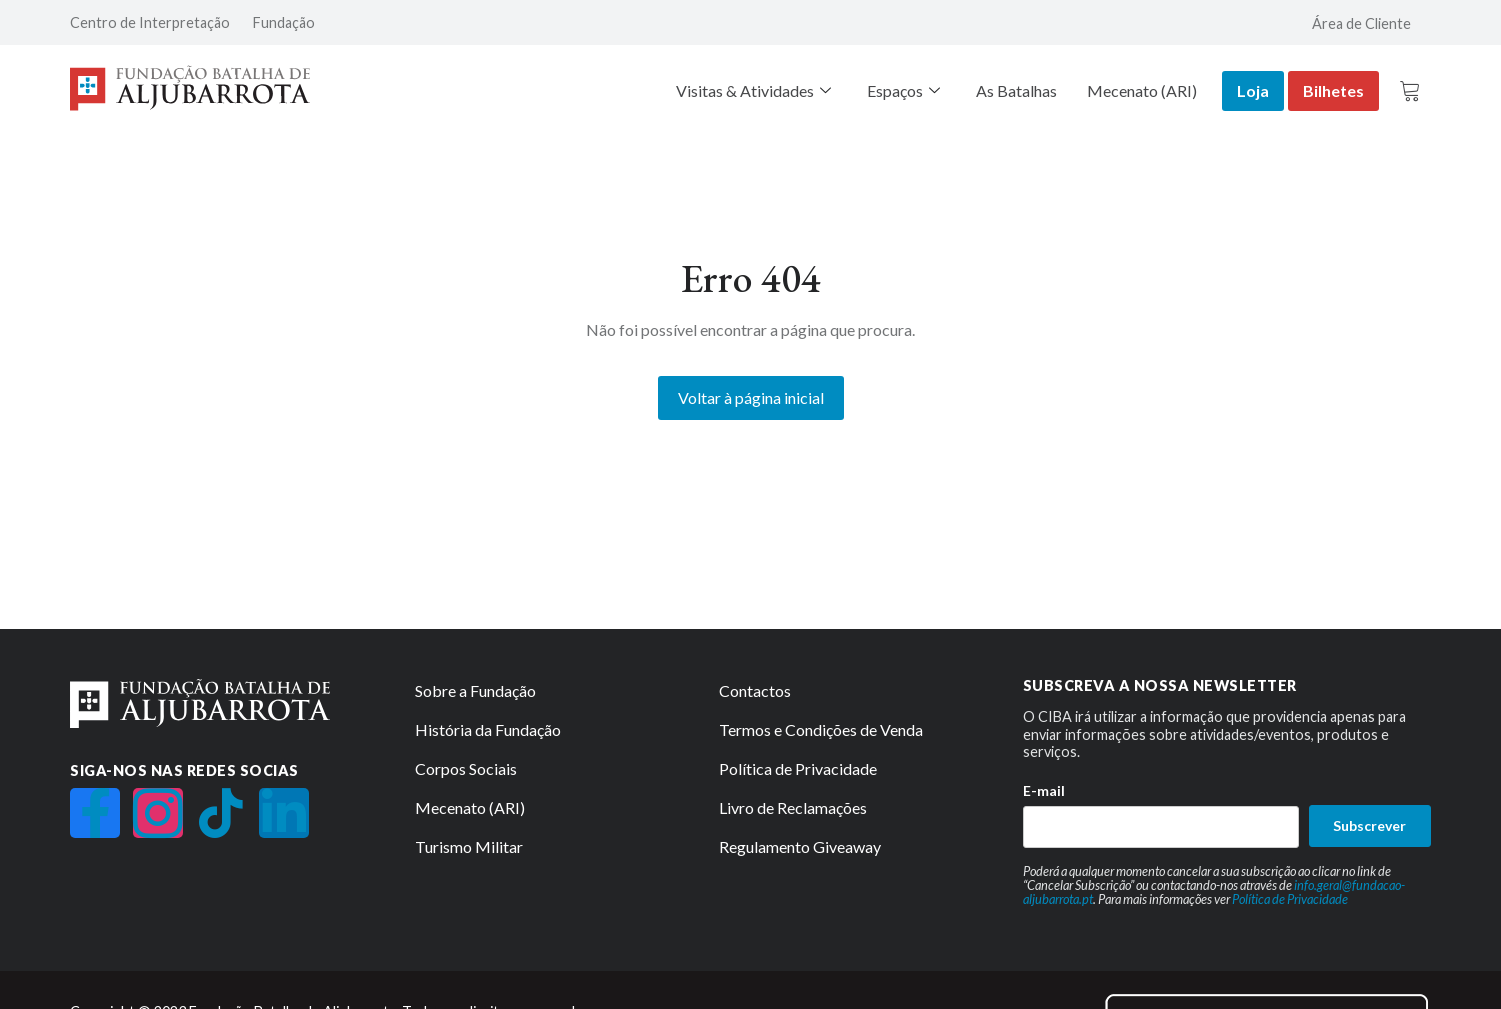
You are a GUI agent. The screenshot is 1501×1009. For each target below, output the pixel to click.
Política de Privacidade (1290, 899)
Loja (1253, 90)
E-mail (1044, 790)
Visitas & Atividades (753, 90)
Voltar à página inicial (751, 397)
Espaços (903, 90)
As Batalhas (1016, 90)
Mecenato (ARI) (1142, 90)
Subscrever (1369, 825)
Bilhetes (1333, 90)
